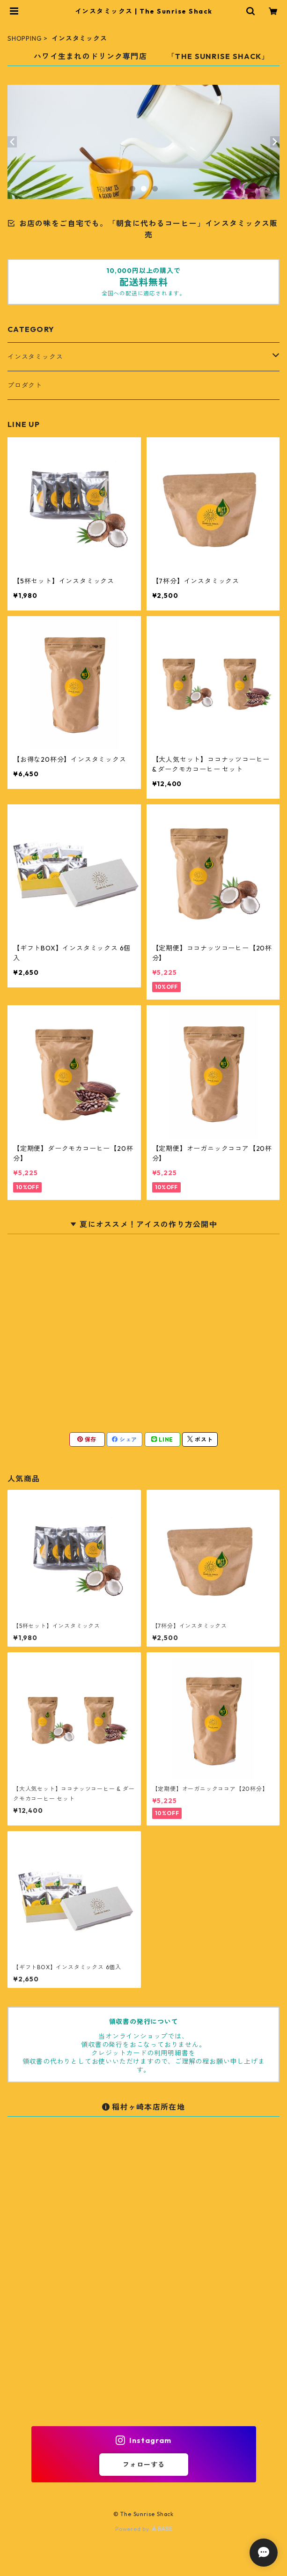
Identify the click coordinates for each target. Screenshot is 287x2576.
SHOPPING (24, 38)
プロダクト (24, 385)
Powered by (143, 2528)
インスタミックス (35, 357)
